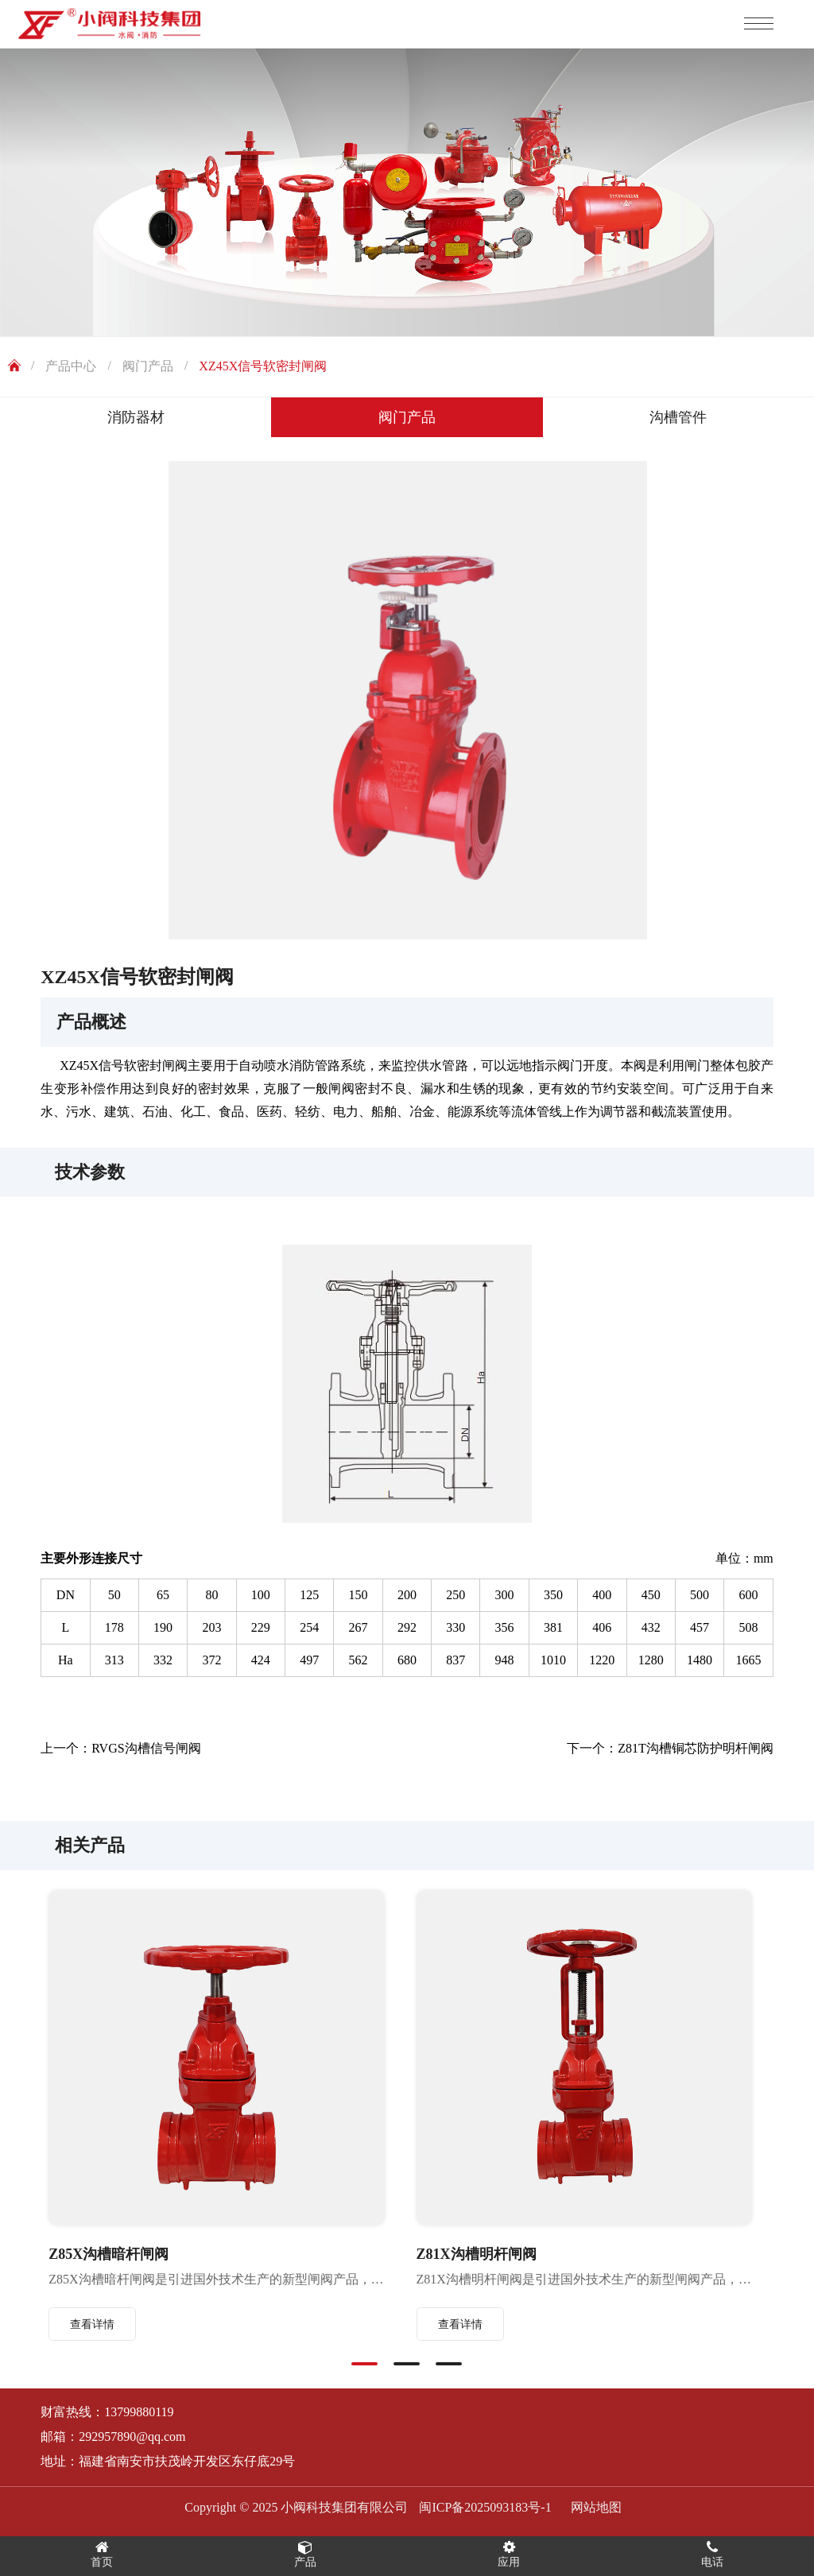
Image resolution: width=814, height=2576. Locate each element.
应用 (508, 2554)
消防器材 (136, 417)
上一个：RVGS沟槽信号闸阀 (120, 1748)
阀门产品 (147, 366)
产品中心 (70, 366)
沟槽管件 (678, 417)
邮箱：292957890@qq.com (113, 2436)
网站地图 (596, 2507)
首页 (102, 2554)
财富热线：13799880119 (107, 2412)
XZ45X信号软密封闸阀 (263, 366)
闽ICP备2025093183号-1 (485, 2507)
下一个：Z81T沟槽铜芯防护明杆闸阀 (670, 1748)
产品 (305, 2554)
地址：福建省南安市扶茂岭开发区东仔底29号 (168, 2461)
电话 (712, 2554)
